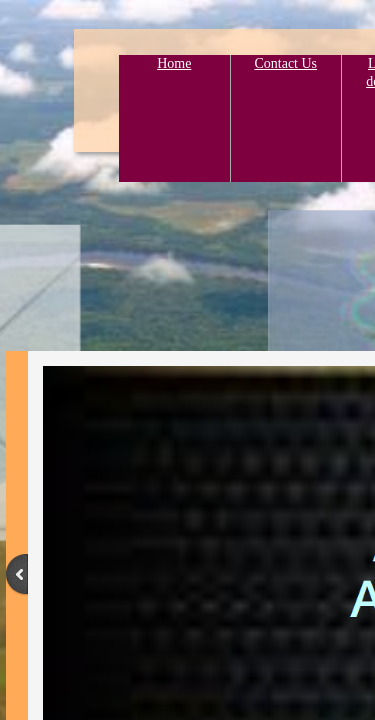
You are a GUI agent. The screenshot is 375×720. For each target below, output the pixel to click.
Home (174, 63)
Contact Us (285, 63)
